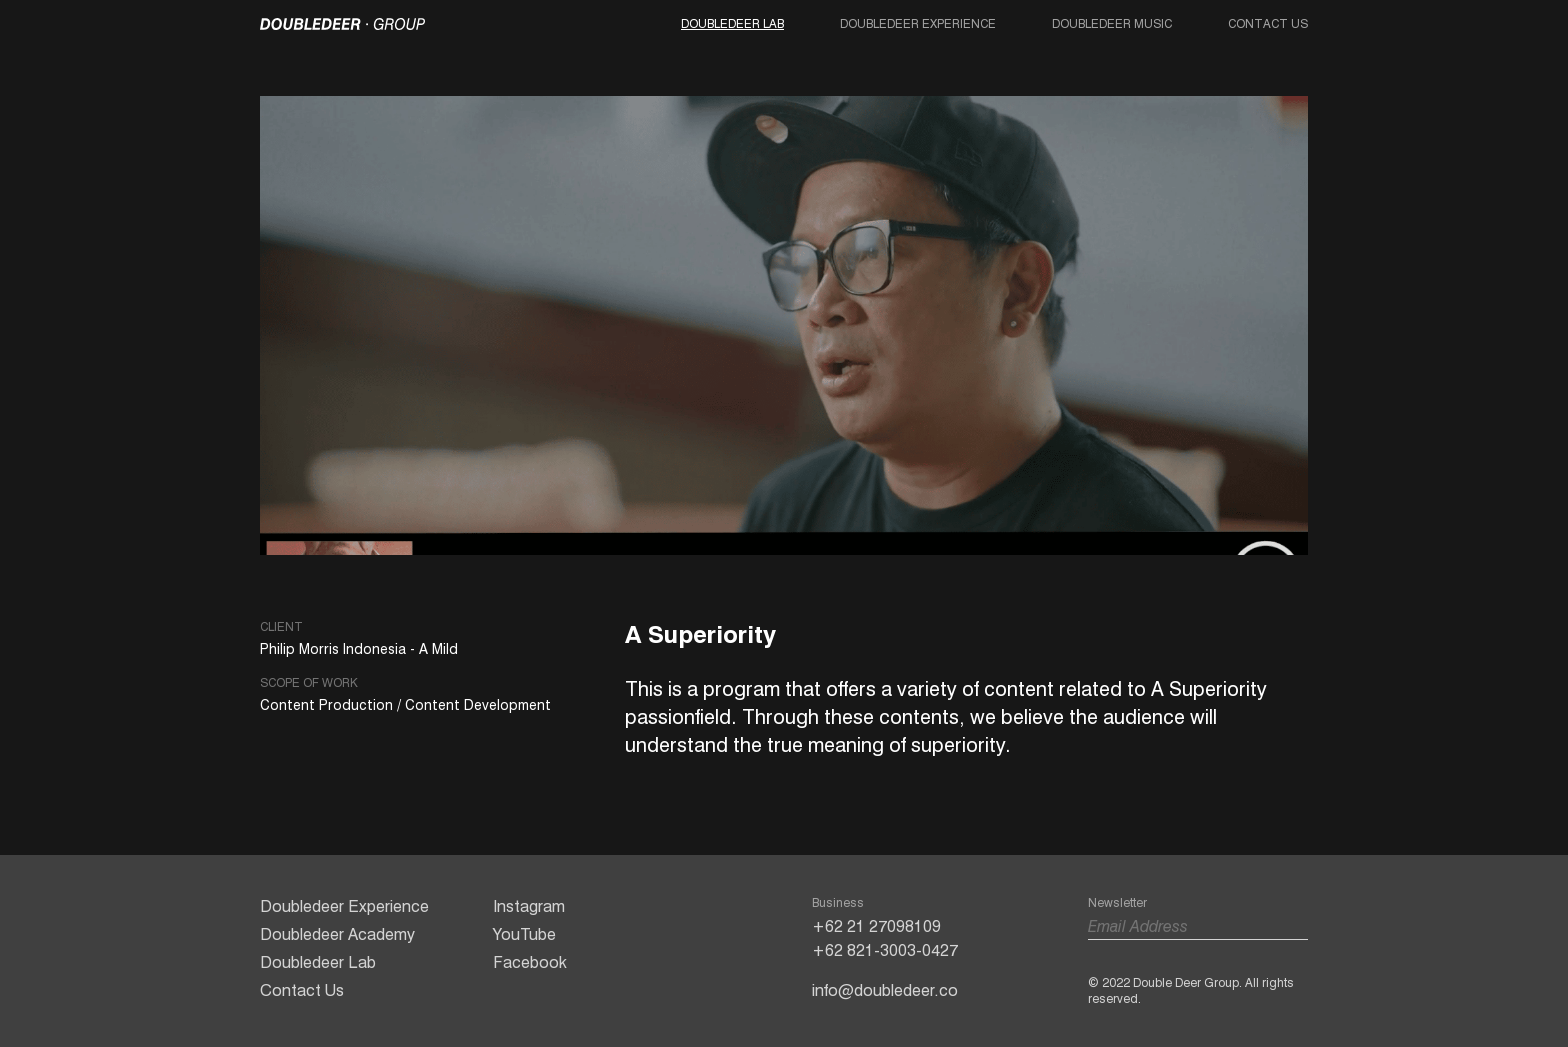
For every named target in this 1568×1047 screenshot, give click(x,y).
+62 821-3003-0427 (885, 950)
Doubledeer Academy (337, 934)
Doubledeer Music (1112, 23)
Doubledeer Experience (918, 23)
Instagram (529, 906)
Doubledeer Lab (732, 23)
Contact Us (1268, 23)
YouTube (524, 934)
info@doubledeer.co (885, 990)
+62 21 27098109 (876, 926)
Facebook (530, 962)
